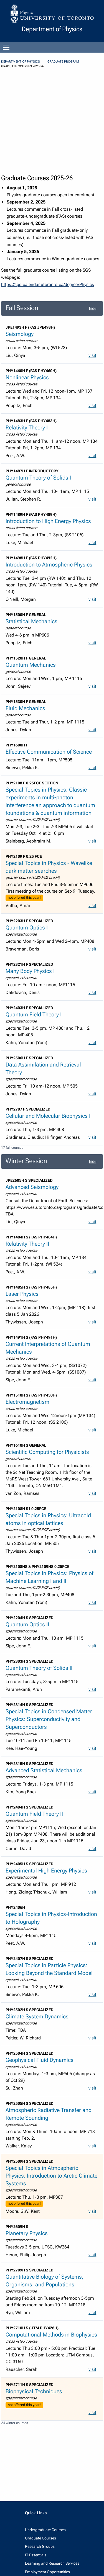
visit (92, 355)
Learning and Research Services (52, 2563)
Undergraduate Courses (45, 2530)
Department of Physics (20, 61)
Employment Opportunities (47, 2572)
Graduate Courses (40, 2538)
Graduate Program (63, 61)
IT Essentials (35, 2555)
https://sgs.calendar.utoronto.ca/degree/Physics (47, 284)
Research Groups (40, 2546)
